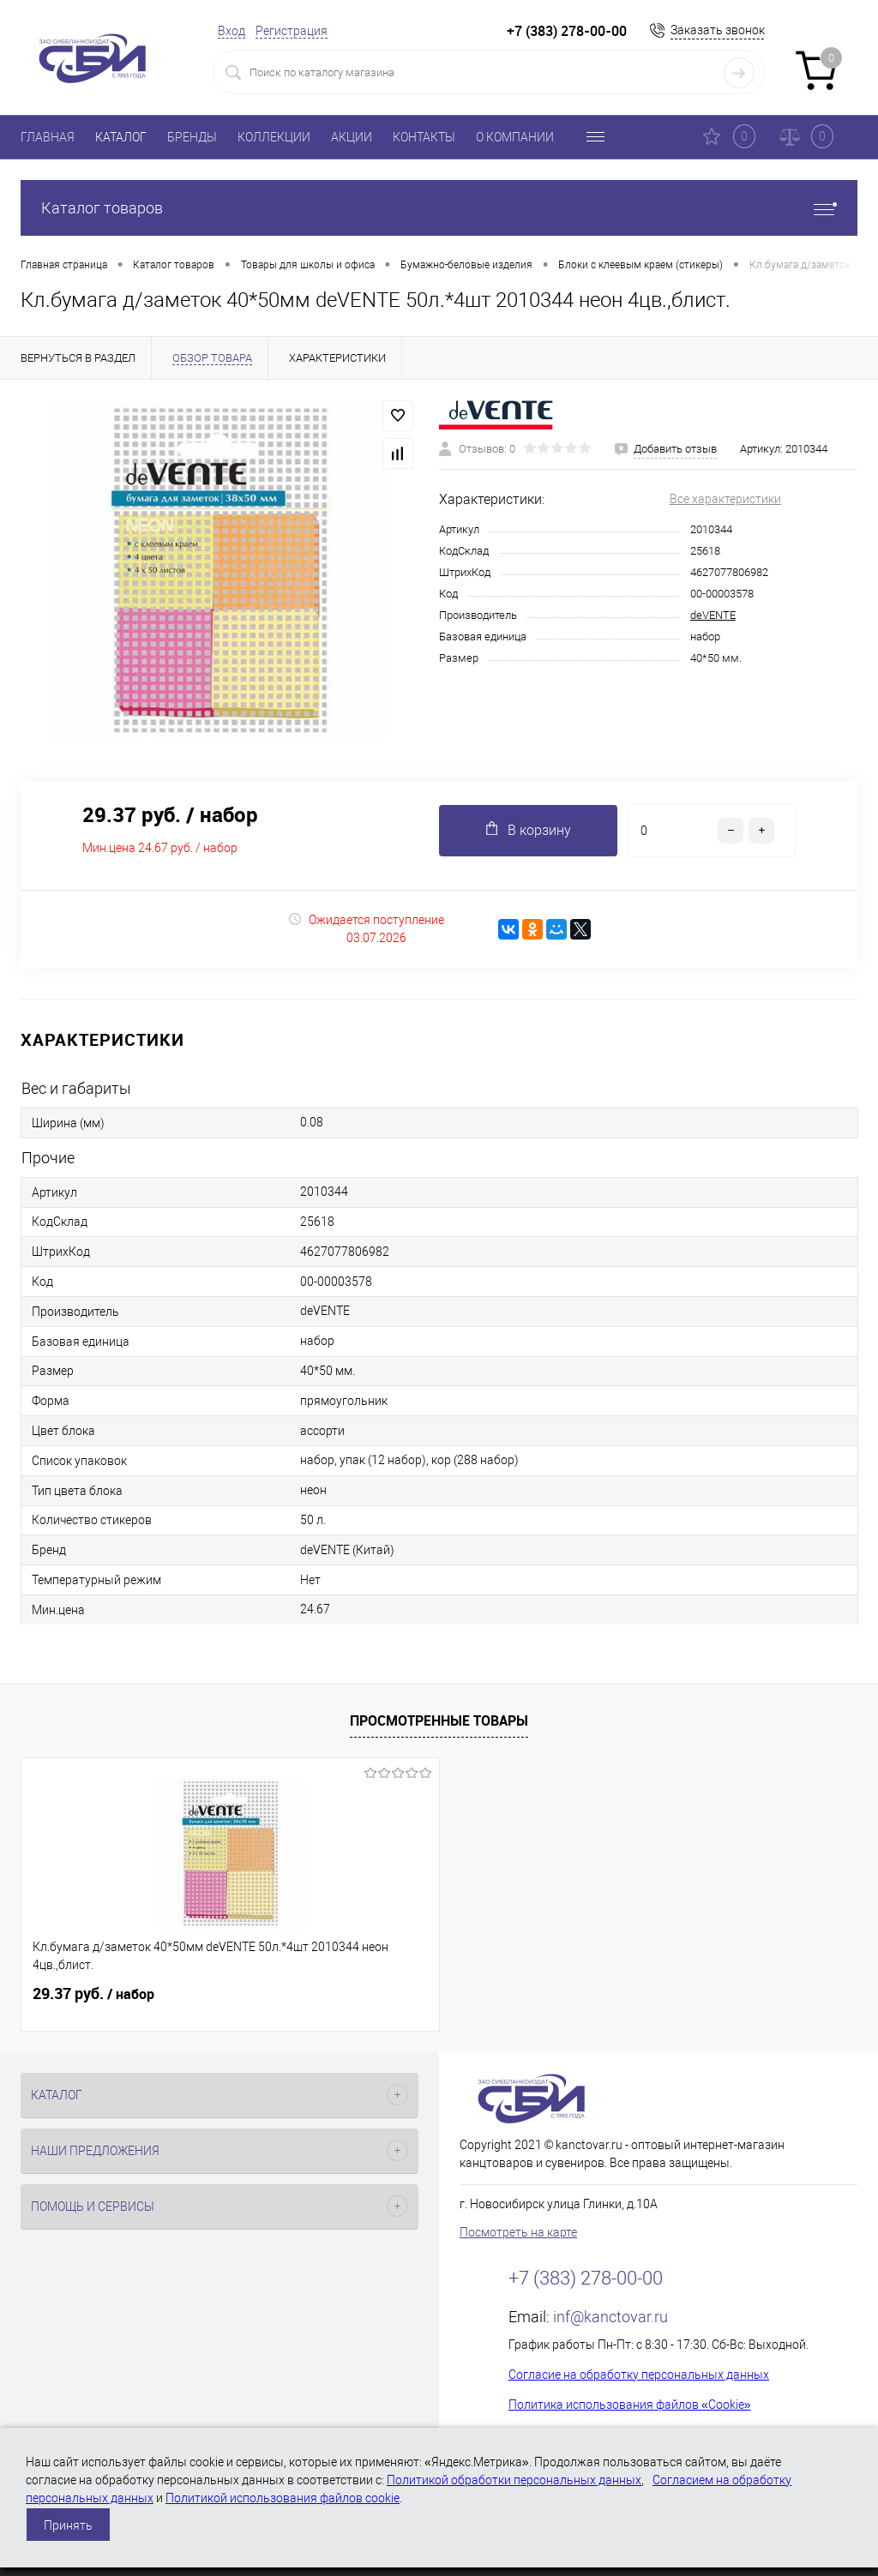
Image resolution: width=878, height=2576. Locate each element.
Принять (68, 2525)
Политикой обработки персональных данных (514, 2480)
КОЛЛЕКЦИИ (274, 137)
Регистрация (292, 31)
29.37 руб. (93, 1994)
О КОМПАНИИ (515, 137)
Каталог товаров (439, 208)
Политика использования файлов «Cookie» (629, 2404)
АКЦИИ (351, 137)
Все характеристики (725, 499)
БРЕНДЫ (192, 137)
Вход (231, 31)
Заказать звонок (718, 30)
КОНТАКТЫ (424, 137)
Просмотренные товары (439, 1720)
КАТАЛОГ (121, 137)
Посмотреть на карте (518, 2232)
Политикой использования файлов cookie (282, 2498)
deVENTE (713, 615)
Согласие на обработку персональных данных (638, 2374)
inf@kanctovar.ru (610, 2317)
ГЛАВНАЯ (48, 137)
